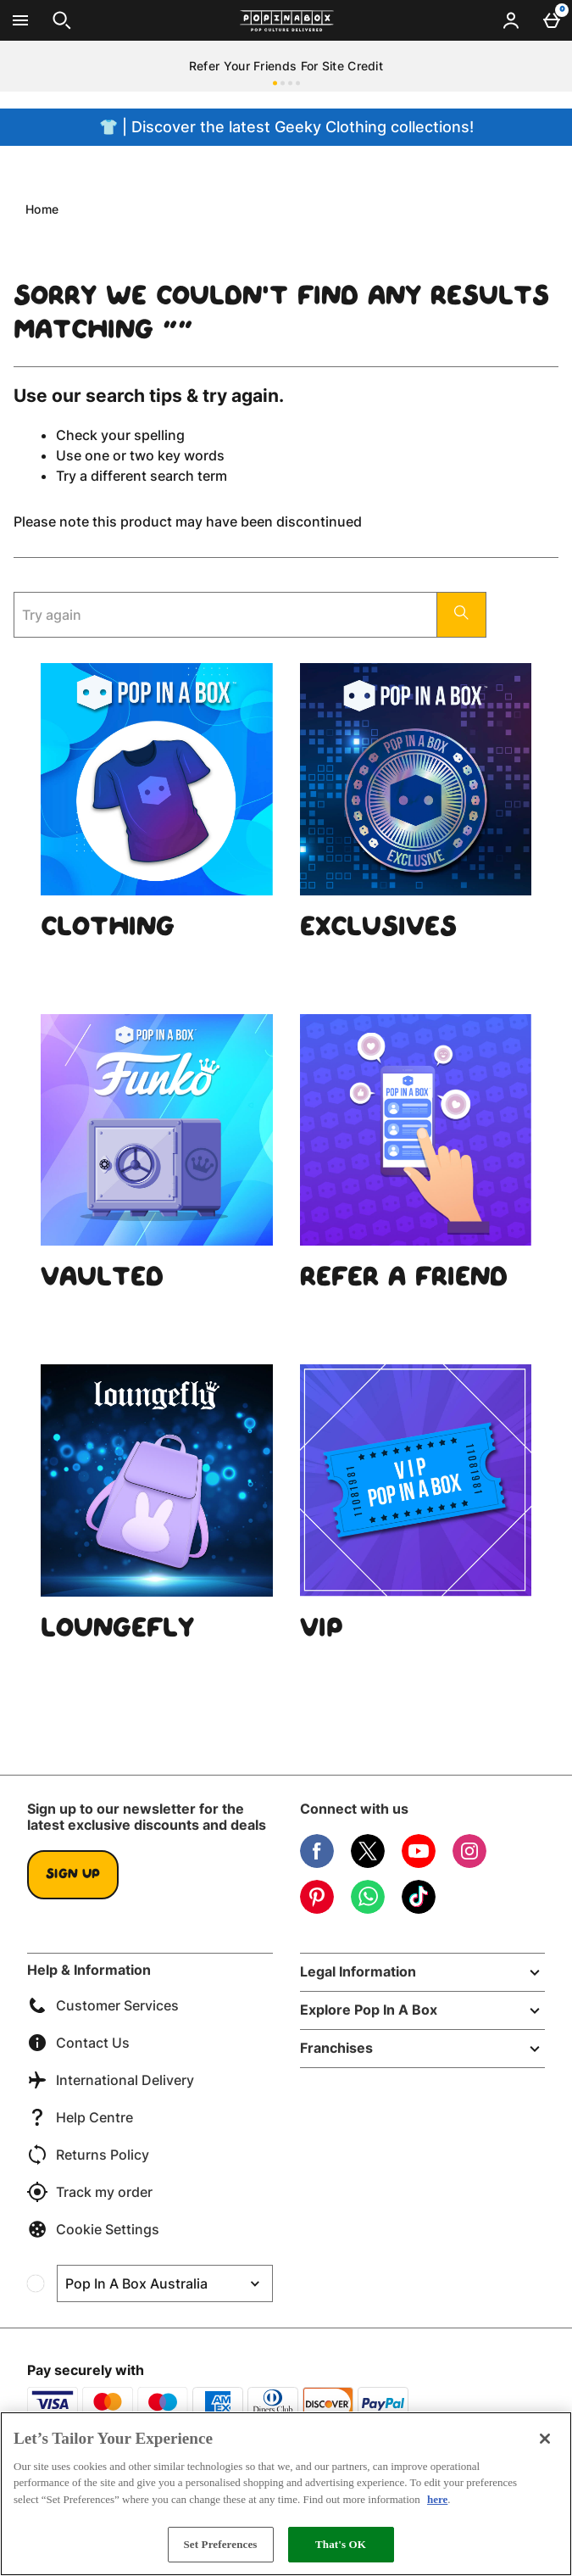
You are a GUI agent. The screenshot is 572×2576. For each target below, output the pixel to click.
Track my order (90, 2192)
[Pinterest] (317, 1909)
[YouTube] (419, 1863)
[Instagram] (469, 1863)
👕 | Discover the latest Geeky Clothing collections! (286, 127)
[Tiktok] (419, 1909)
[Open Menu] (20, 20)
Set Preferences (220, 2544)
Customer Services (103, 2005)
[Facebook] (317, 1863)
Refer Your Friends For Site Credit (286, 66)
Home (41, 209)
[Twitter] (368, 1863)
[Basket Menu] (551, 20)
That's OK (340, 2544)
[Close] (545, 2438)
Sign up (73, 1874)
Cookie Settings (93, 2229)
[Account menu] (511, 20)
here (437, 2499)
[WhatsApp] (368, 1909)
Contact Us (78, 2042)
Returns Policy (88, 2154)
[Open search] (62, 20)
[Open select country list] (165, 2283)
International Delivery (110, 2080)
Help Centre (80, 2117)
